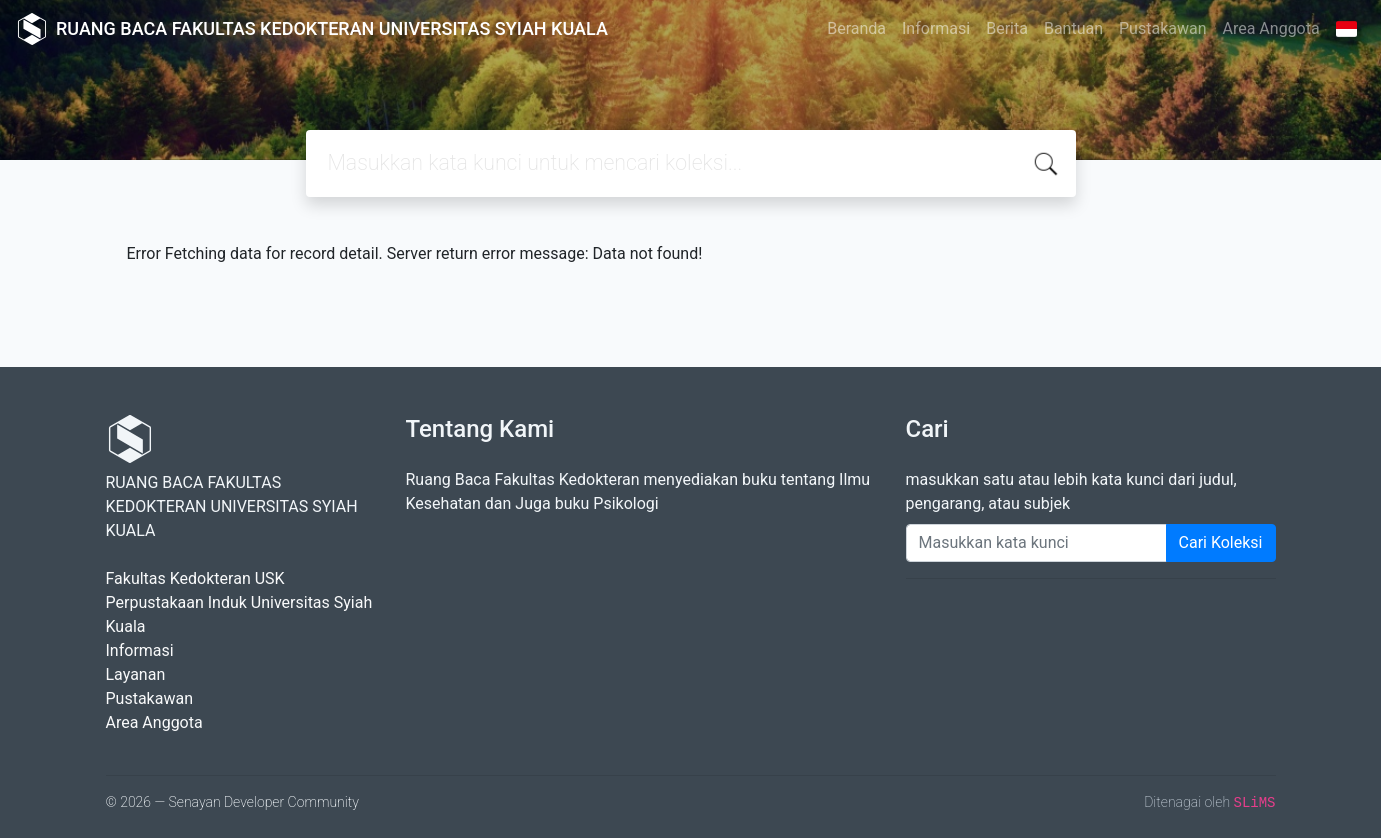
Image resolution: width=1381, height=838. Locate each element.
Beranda (856, 28)
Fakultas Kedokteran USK (195, 578)
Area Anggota (1271, 28)
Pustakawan (1162, 28)
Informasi (936, 28)
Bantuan (1073, 28)
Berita (1007, 28)
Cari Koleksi (1221, 542)
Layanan (136, 674)
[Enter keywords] (1036, 543)
